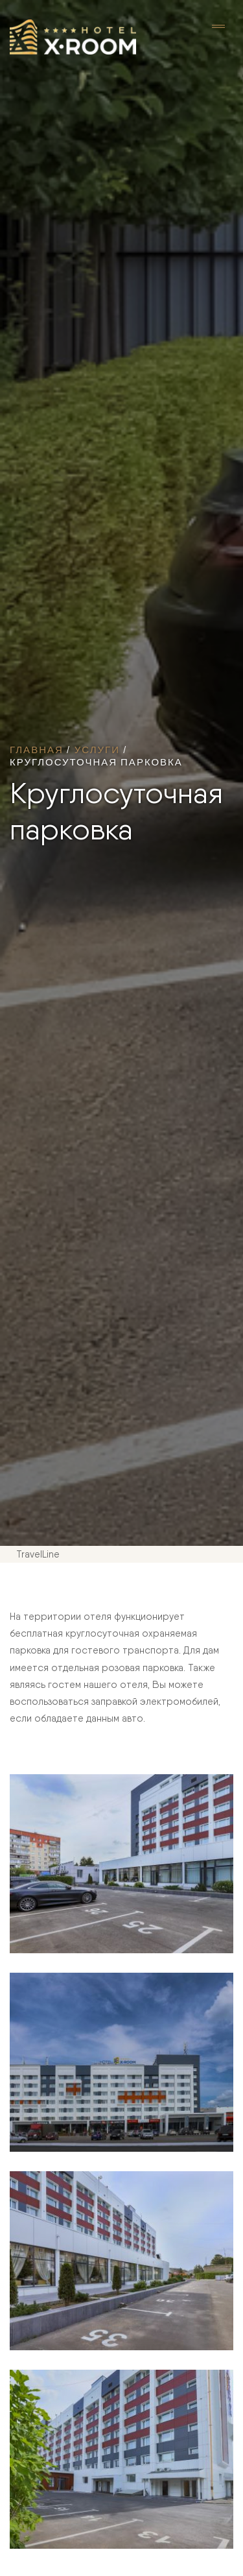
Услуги (97, 749)
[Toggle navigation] (218, 27)
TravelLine (38, 1554)
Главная (37, 749)
